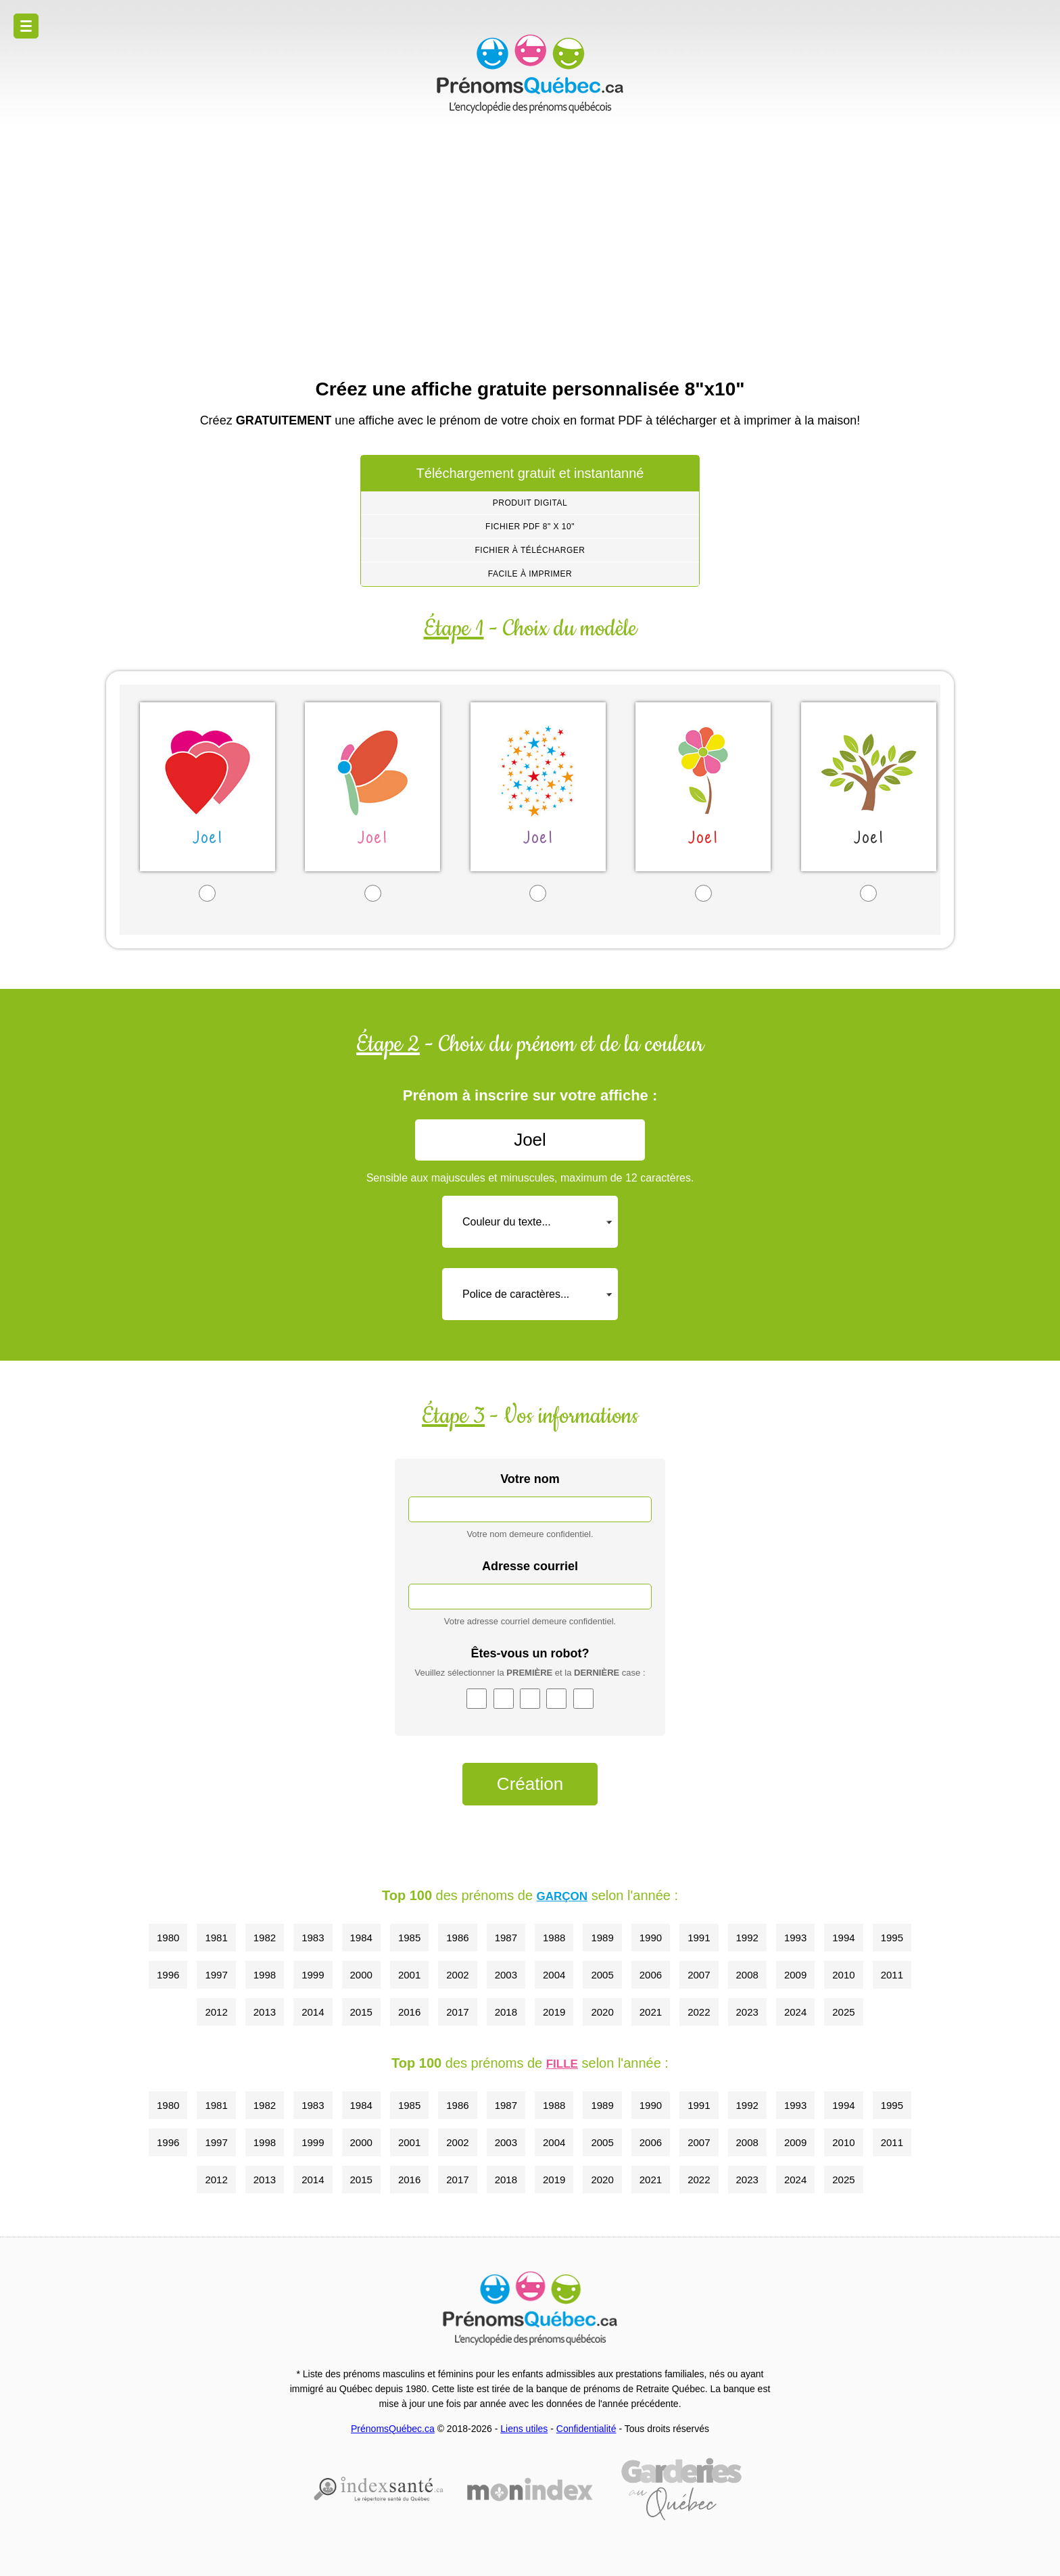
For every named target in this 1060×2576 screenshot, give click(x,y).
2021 (651, 2012)
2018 (506, 2012)
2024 (795, 2012)
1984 (361, 1937)
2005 (602, 1974)
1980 (168, 1937)
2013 (265, 2012)
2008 (747, 1974)
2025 (843, 2012)
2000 (361, 1974)
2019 (554, 2012)
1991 (699, 1937)
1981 (216, 1937)
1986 (457, 1937)
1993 (795, 1937)
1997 (216, 1974)
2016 (409, 2012)
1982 (265, 1937)
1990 (651, 1937)
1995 (892, 1937)
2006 (651, 1974)
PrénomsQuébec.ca (393, 2428)
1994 (843, 1937)
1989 (602, 1937)
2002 (457, 1974)
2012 (216, 2012)
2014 (313, 2012)
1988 (554, 1937)
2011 (892, 1974)
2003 (506, 1974)
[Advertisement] (530, 243)
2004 (554, 1974)
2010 (843, 1974)
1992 (747, 1937)
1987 (506, 1937)
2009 (795, 1974)
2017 (457, 2012)
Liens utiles (524, 2428)
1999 (313, 1974)
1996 (168, 1974)
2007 (699, 1974)
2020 (602, 2012)
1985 (409, 1937)
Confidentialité (586, 2428)
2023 (747, 2012)
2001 (409, 1974)
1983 (313, 1937)
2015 (361, 2012)
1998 (265, 1974)
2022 (699, 2012)
